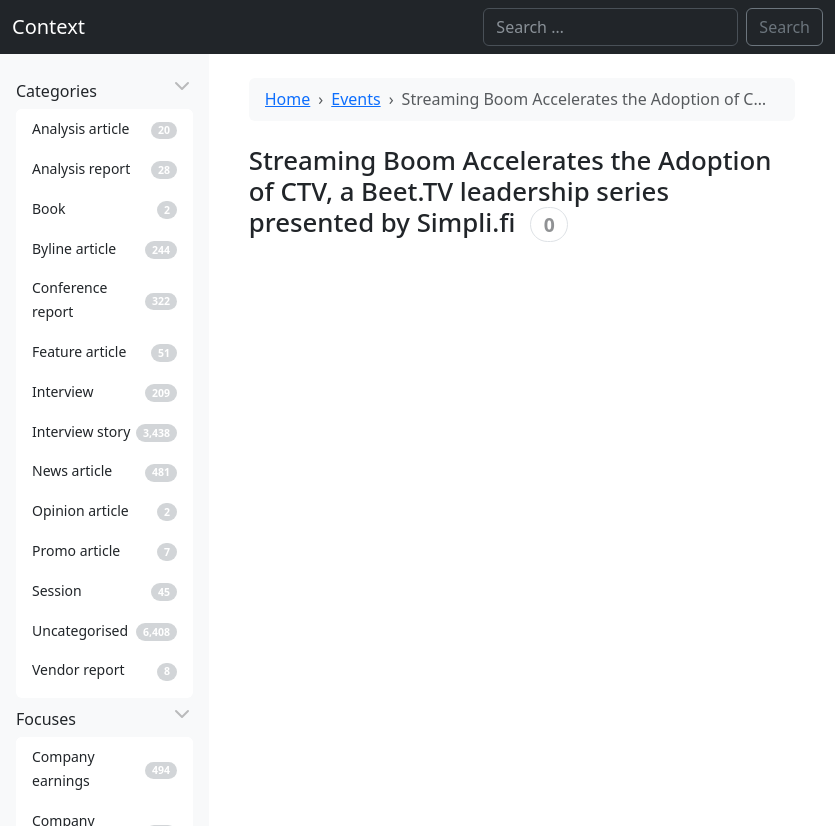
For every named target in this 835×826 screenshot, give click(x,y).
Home (288, 99)
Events (355, 99)
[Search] (610, 27)
